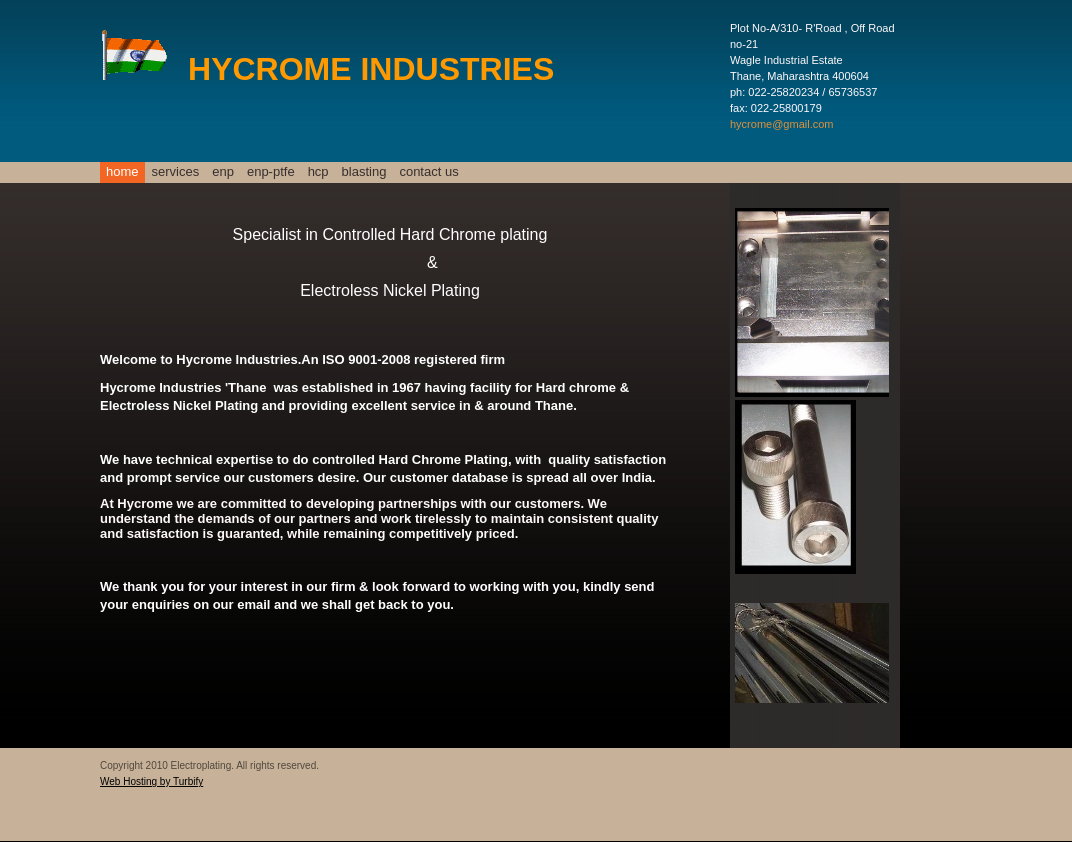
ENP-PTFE (271, 171)
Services (176, 171)
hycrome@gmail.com (781, 124)
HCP (318, 171)
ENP (223, 171)
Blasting (364, 171)
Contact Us (428, 171)
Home (122, 171)
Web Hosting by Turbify (151, 781)
